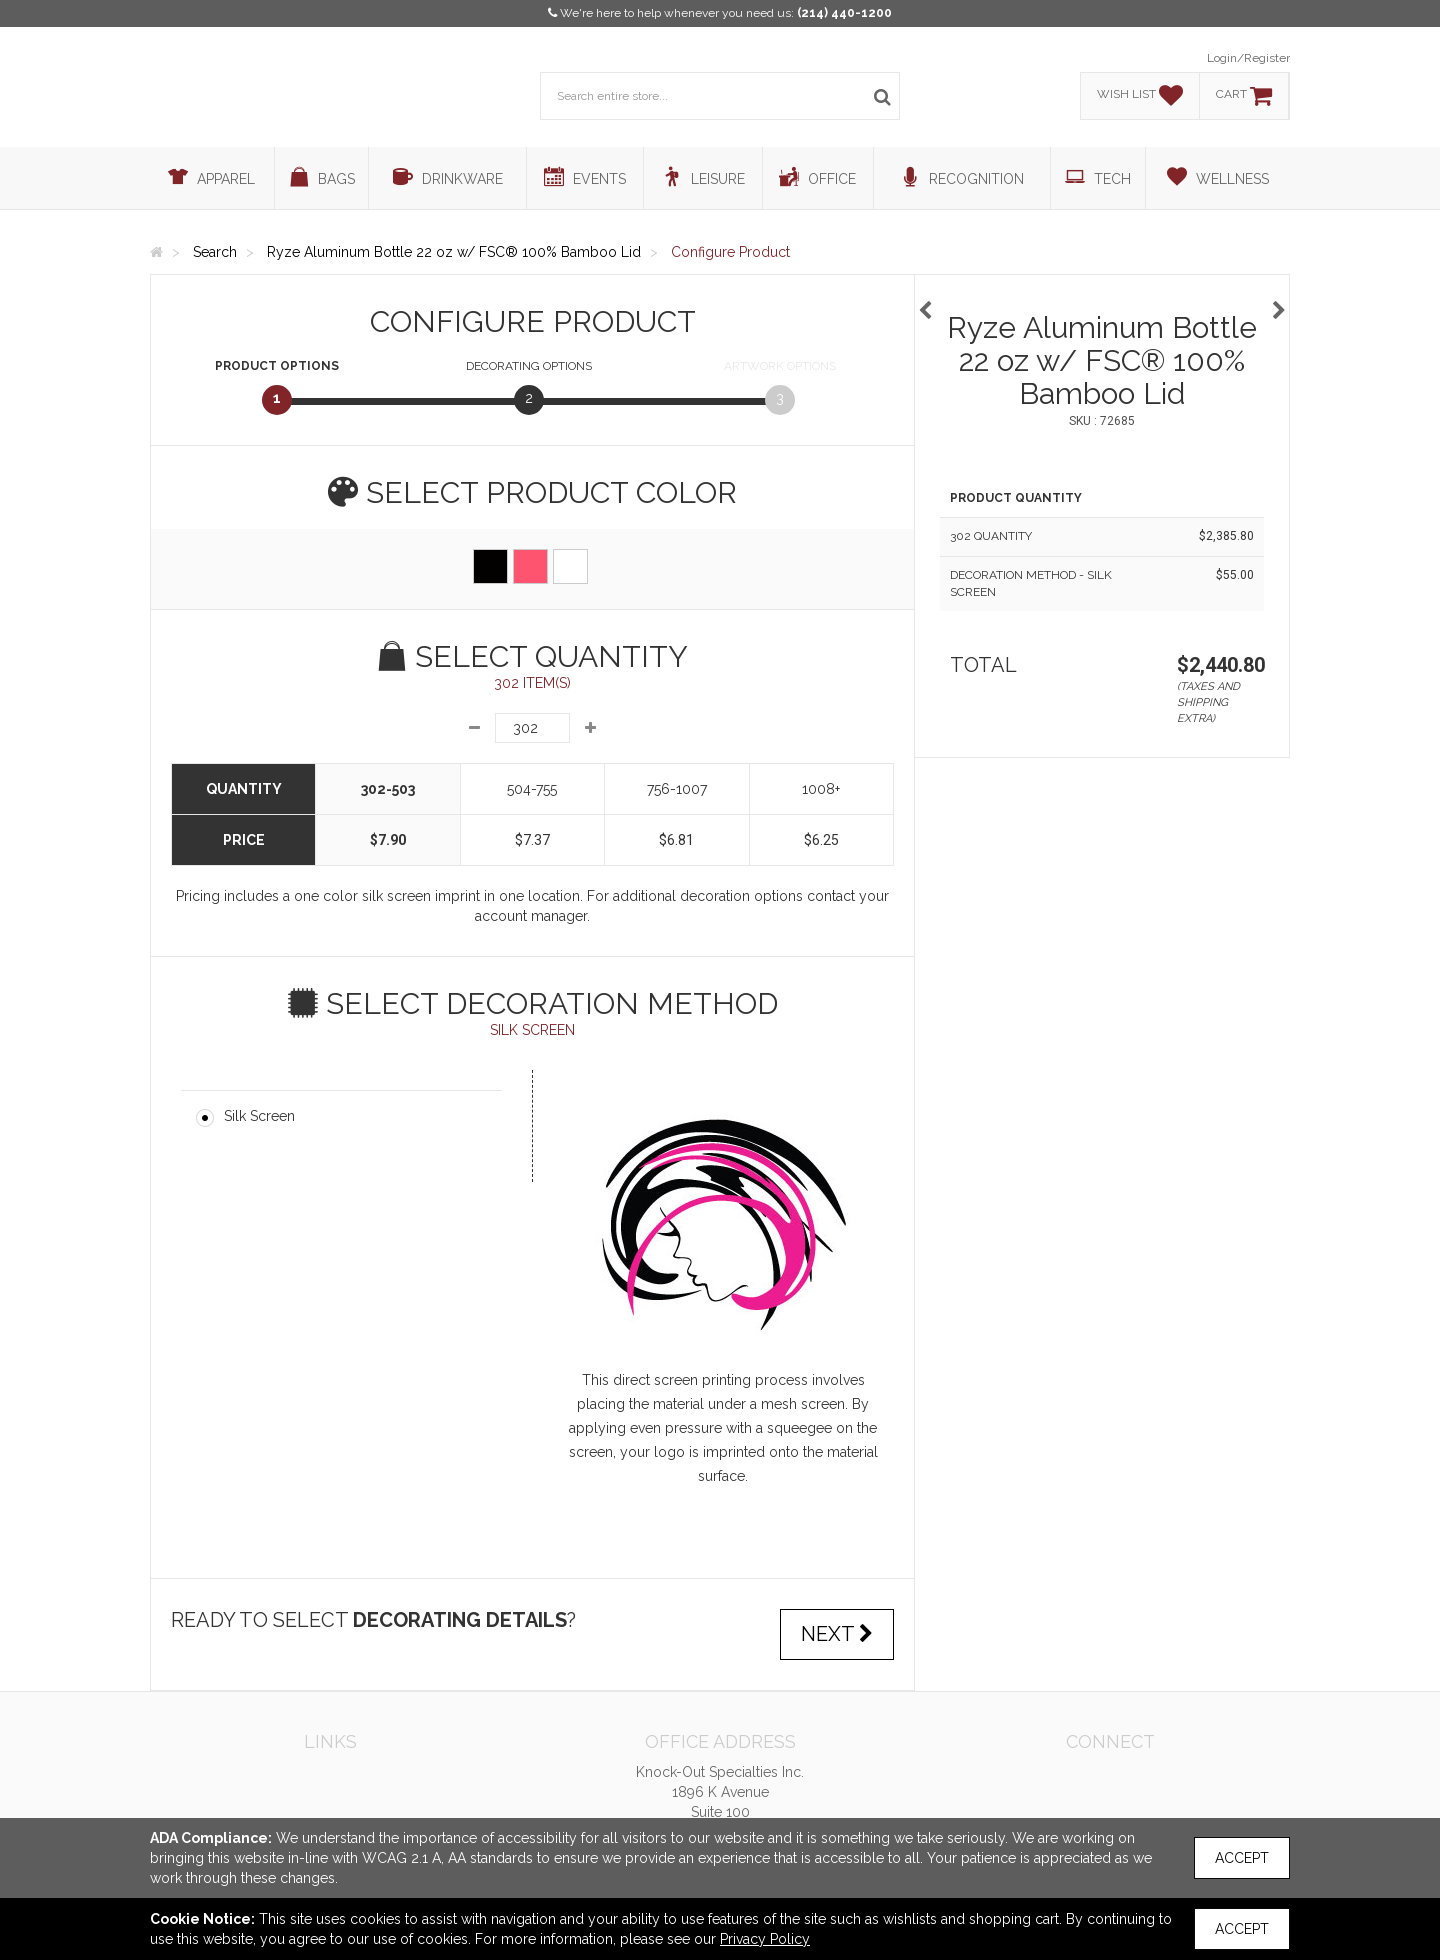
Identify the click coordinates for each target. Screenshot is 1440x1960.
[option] (1102, 300)
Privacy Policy (765, 1939)
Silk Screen (259, 1116)
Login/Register (1248, 58)
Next (837, 1634)
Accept (1242, 1858)
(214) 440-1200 (844, 13)
